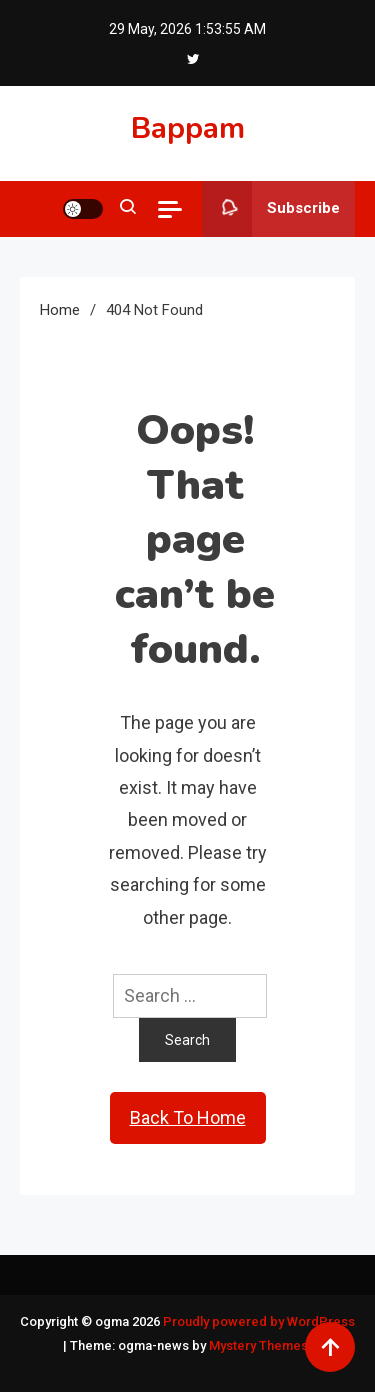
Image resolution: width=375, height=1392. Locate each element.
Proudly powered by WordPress (259, 1321)
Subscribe (271, 209)
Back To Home (188, 1117)
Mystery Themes (258, 1345)
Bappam (188, 128)
